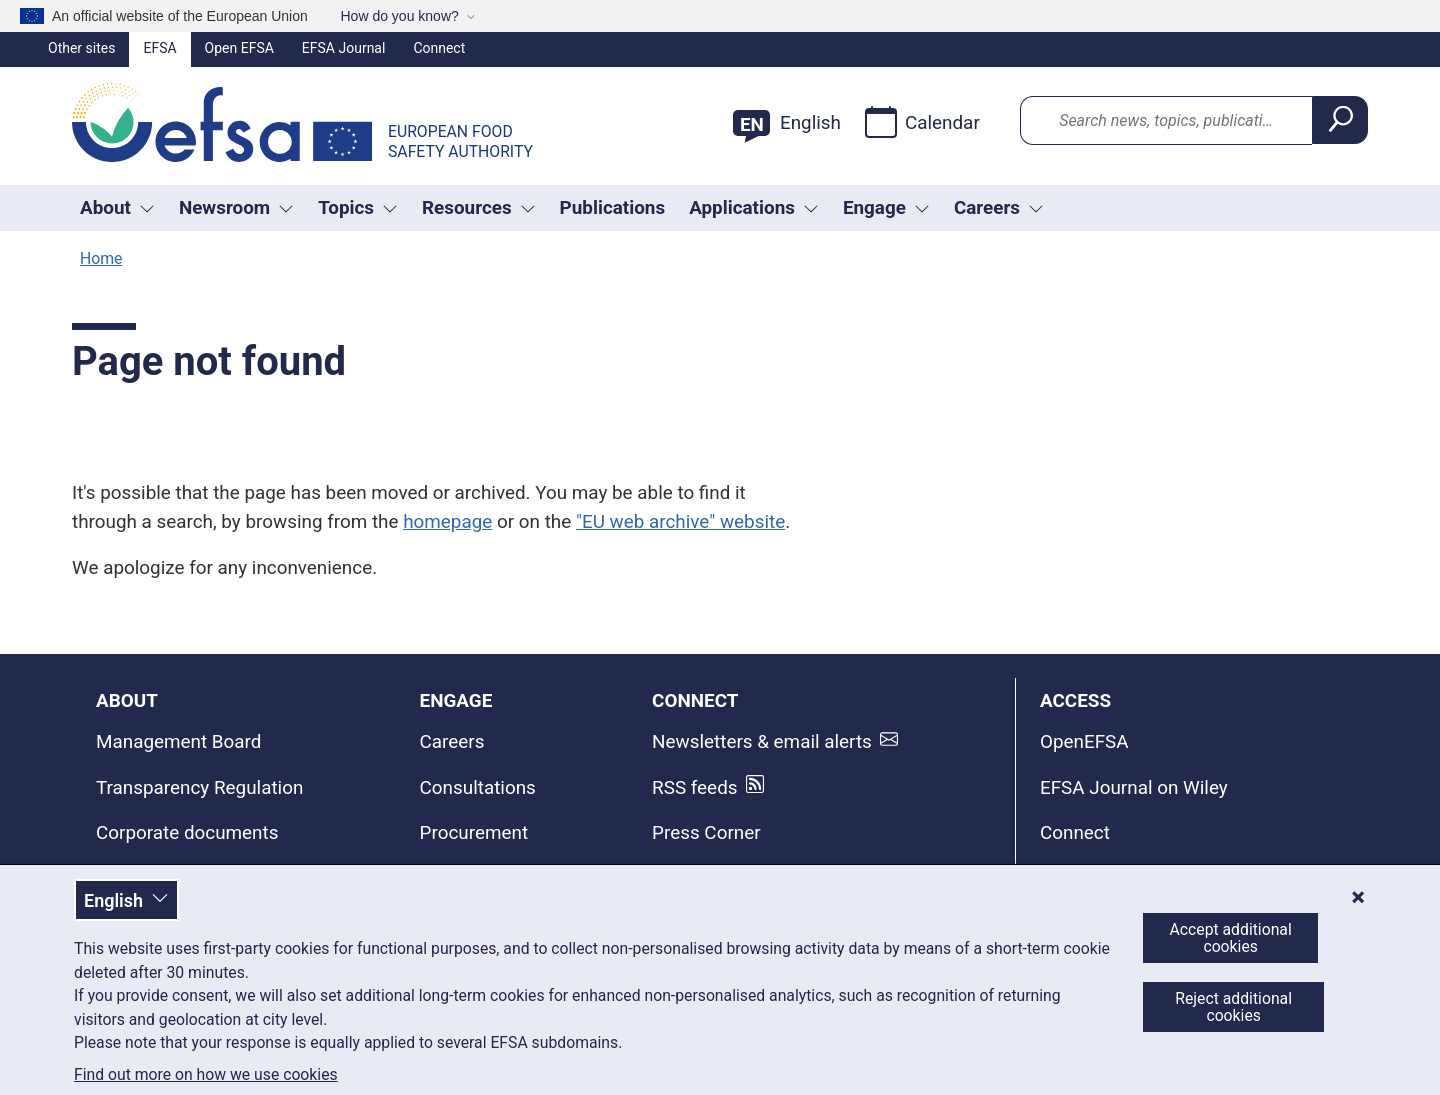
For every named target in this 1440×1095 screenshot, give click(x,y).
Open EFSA (239, 48)
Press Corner (706, 832)
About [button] (117, 207)
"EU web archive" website (680, 521)
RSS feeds (694, 787)
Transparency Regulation (199, 787)
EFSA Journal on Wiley (1134, 787)
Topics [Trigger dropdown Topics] (358, 207)
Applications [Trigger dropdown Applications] (754, 207)
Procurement (474, 832)
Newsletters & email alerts (762, 741)
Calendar (922, 122)
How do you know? (399, 16)
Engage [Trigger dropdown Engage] (886, 207)
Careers (452, 741)
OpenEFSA (1084, 741)
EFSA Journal (344, 48)
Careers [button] (999, 207)
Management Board (178, 741)
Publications (613, 207)
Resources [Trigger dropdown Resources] (479, 207)
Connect (439, 48)
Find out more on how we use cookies (206, 1075)
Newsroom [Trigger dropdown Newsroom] (236, 207)
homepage (447, 521)
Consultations (478, 787)
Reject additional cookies (1233, 1007)
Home (101, 258)
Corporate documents (187, 832)
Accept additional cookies (1231, 938)
